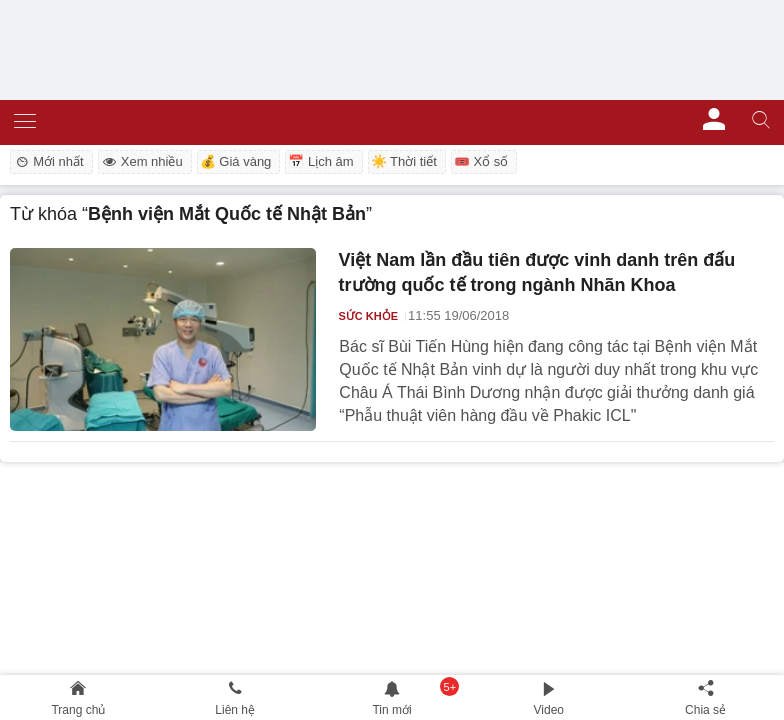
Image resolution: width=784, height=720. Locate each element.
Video (549, 710)
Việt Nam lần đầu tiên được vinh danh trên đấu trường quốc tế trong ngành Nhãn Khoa (537, 273)
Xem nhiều (142, 161)
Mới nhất (48, 161)
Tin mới (391, 710)
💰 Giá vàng (236, 161)
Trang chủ (78, 710)
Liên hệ (235, 710)
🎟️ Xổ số (481, 161)
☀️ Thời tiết (404, 161)
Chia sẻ (705, 710)
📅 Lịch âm (320, 161)
